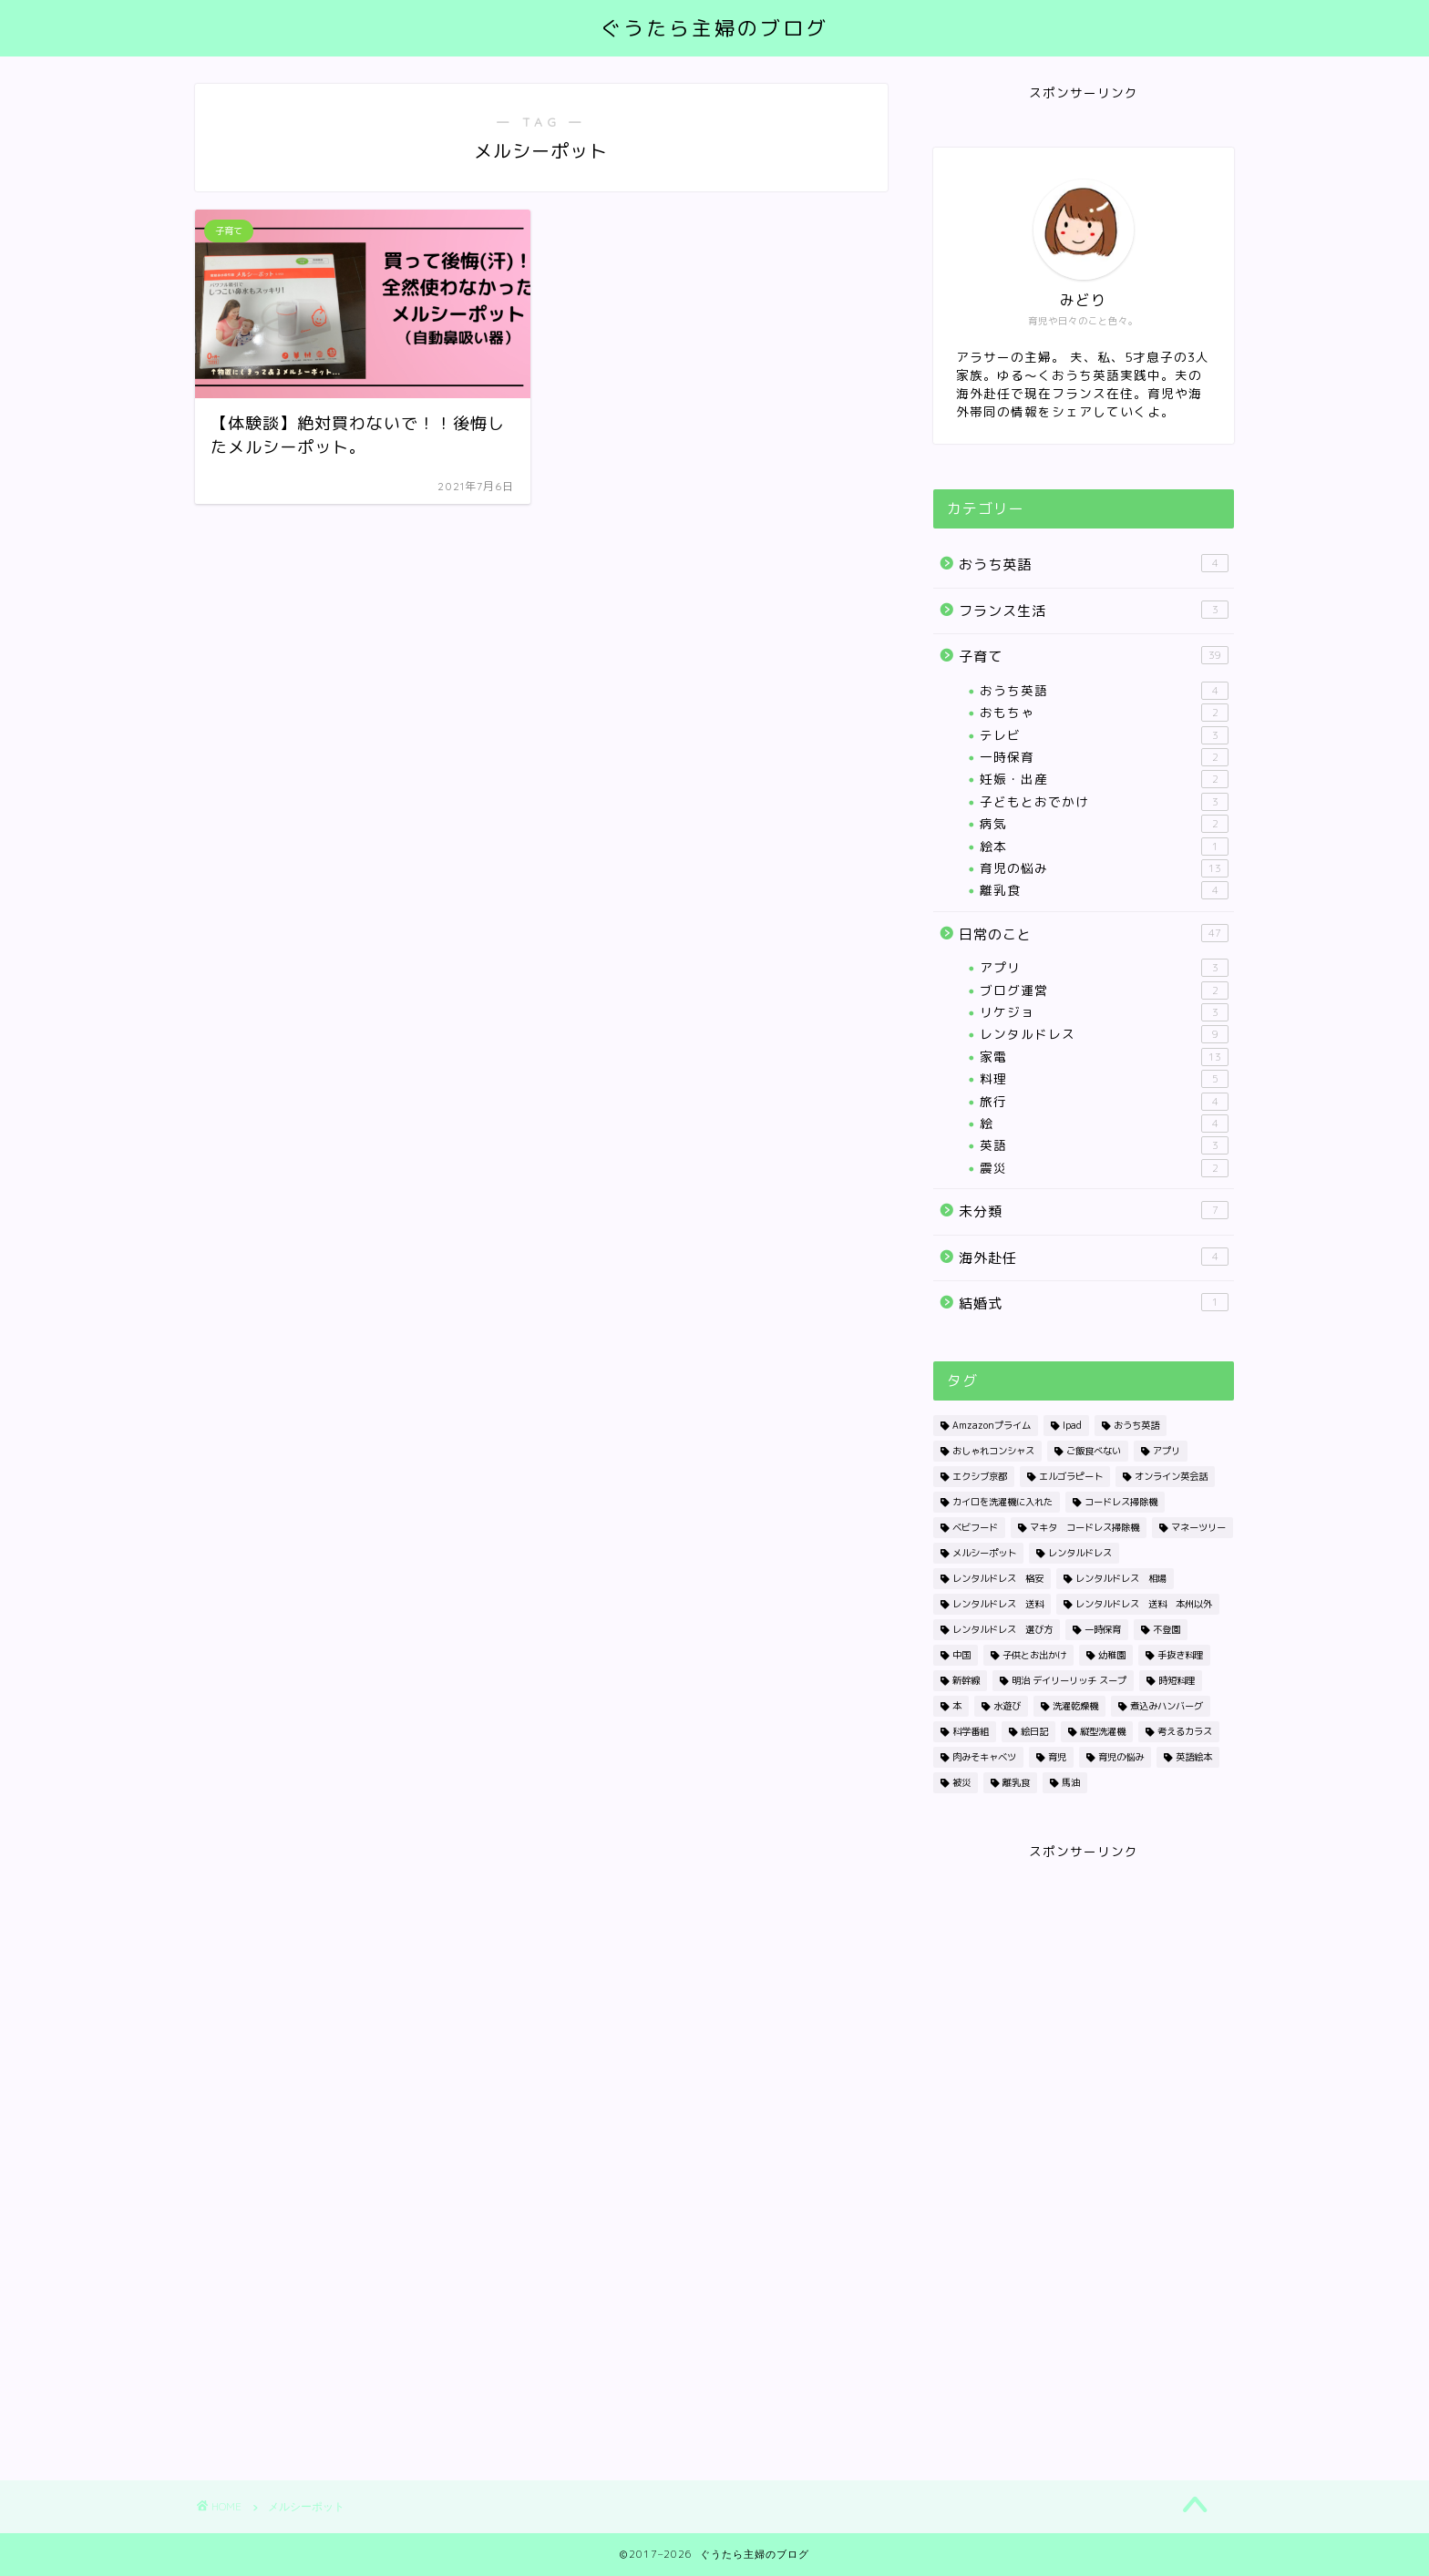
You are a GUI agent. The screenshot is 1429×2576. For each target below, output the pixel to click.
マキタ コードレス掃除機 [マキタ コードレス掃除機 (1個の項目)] (1084, 1527)
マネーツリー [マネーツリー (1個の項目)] (1198, 1527)
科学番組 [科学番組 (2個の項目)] (970, 1731)
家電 (1104, 1057)
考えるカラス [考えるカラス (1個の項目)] (1184, 1731)
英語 (1104, 1145)
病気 (1104, 824)
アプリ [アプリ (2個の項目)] (1166, 1450)
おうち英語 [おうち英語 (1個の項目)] (1136, 1425)
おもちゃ (1104, 712)
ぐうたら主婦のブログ (714, 27)
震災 (1104, 1168)
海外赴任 (1094, 1257)
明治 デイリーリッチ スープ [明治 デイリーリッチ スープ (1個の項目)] (1069, 1680)
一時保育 (1104, 757)
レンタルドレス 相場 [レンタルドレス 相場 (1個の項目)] (1121, 1578)
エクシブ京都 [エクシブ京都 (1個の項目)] (979, 1476)
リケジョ (1104, 1012)
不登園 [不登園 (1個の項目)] (1166, 1629)
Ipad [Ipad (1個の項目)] (1072, 1425)
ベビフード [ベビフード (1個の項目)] (975, 1527)
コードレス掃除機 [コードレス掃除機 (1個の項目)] (1121, 1501)
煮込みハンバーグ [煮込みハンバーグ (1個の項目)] (1166, 1705)
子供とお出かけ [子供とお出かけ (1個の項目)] (1034, 1654)
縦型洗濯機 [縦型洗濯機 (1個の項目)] (1103, 1731)
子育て (1094, 656)
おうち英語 (1094, 564)
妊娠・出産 (1104, 779)
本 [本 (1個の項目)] (956, 1705)
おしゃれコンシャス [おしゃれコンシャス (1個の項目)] (993, 1450)
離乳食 (1104, 890)
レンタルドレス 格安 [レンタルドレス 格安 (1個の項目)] (997, 1578)
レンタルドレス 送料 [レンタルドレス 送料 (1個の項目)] (997, 1603)
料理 (1104, 1079)
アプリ (1104, 968)
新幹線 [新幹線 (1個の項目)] (966, 1680)
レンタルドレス (1104, 1034)
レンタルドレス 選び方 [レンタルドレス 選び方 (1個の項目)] (1002, 1629)
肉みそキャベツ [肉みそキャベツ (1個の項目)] (984, 1756)
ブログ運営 (1104, 990)
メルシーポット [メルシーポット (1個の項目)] (984, 1552)
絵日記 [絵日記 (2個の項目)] (1034, 1731)
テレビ (1104, 735)
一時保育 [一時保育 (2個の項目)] (1103, 1629)
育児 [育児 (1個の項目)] (1057, 1756)
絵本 (1104, 846)
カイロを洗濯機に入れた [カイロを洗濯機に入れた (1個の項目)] (1002, 1501)
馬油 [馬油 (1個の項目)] (1071, 1782)
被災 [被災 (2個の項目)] (961, 1782)
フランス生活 (1094, 610)
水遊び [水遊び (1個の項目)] (1007, 1705)
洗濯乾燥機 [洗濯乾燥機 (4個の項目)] (1075, 1705)
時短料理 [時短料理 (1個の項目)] (1176, 1680)
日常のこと (1094, 934)
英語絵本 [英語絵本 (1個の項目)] (1194, 1756)
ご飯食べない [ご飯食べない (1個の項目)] (1093, 1450)
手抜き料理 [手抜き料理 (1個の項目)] (1180, 1654)
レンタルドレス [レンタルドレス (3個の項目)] (1080, 1552)
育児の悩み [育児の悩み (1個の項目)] (1121, 1756)
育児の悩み (1104, 868)
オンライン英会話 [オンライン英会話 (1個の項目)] (1171, 1476)
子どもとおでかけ (1104, 802)
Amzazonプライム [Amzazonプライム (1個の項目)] (991, 1425)
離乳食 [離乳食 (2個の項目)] (1016, 1782)
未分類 (1094, 1211)
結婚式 (1094, 1303)
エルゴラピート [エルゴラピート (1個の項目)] (1071, 1476)
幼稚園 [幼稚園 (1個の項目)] (1112, 1654)
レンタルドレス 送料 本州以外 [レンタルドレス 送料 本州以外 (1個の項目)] (1143, 1603)
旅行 (1104, 1102)
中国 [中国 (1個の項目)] (961, 1654)
